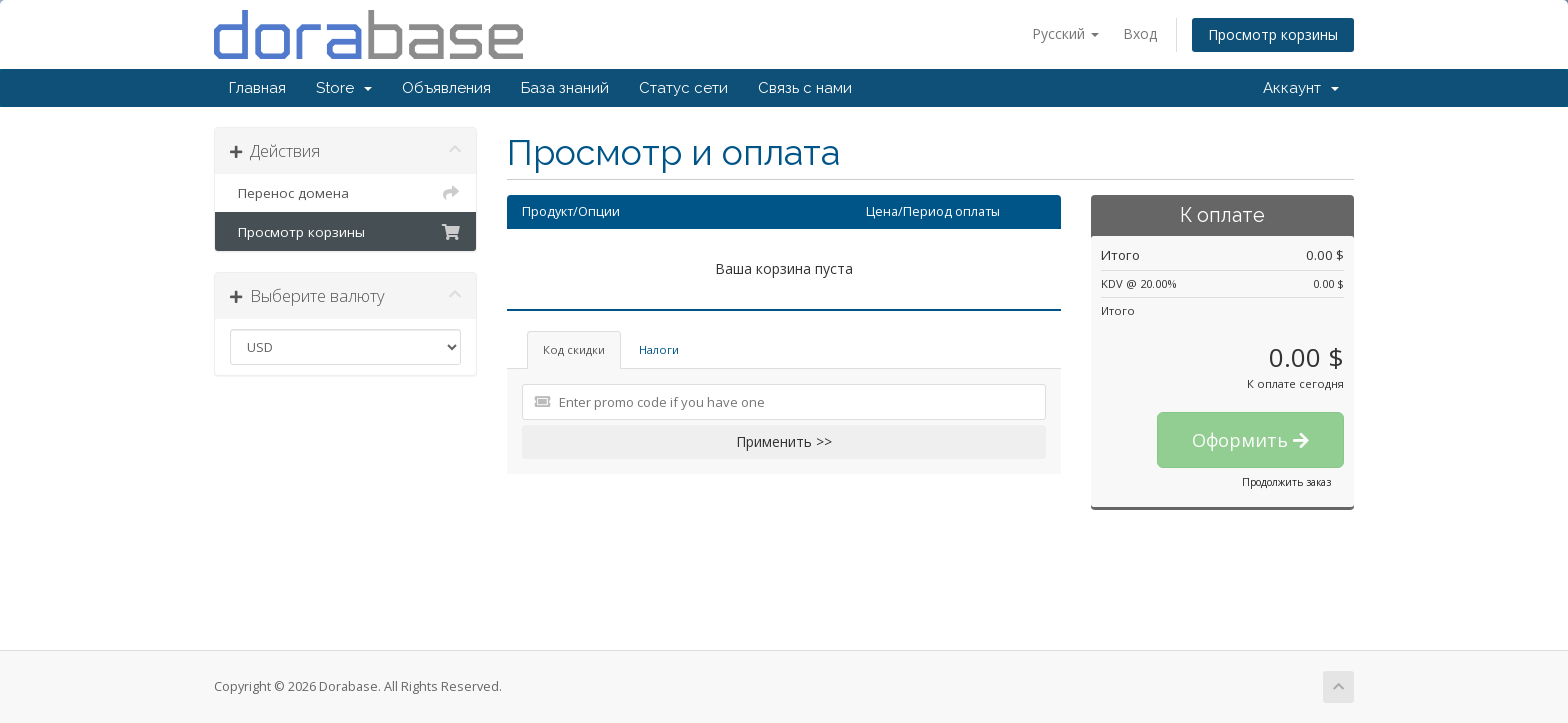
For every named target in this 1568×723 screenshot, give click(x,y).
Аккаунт (1301, 88)
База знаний (565, 88)
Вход (1140, 33)
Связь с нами (805, 88)
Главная (257, 88)
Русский (1065, 33)
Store (344, 88)
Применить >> (784, 441)
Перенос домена (345, 193)
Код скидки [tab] (574, 349)
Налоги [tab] (659, 349)
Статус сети (683, 88)
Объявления (446, 88)
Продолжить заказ (1286, 482)
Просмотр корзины (1273, 34)
